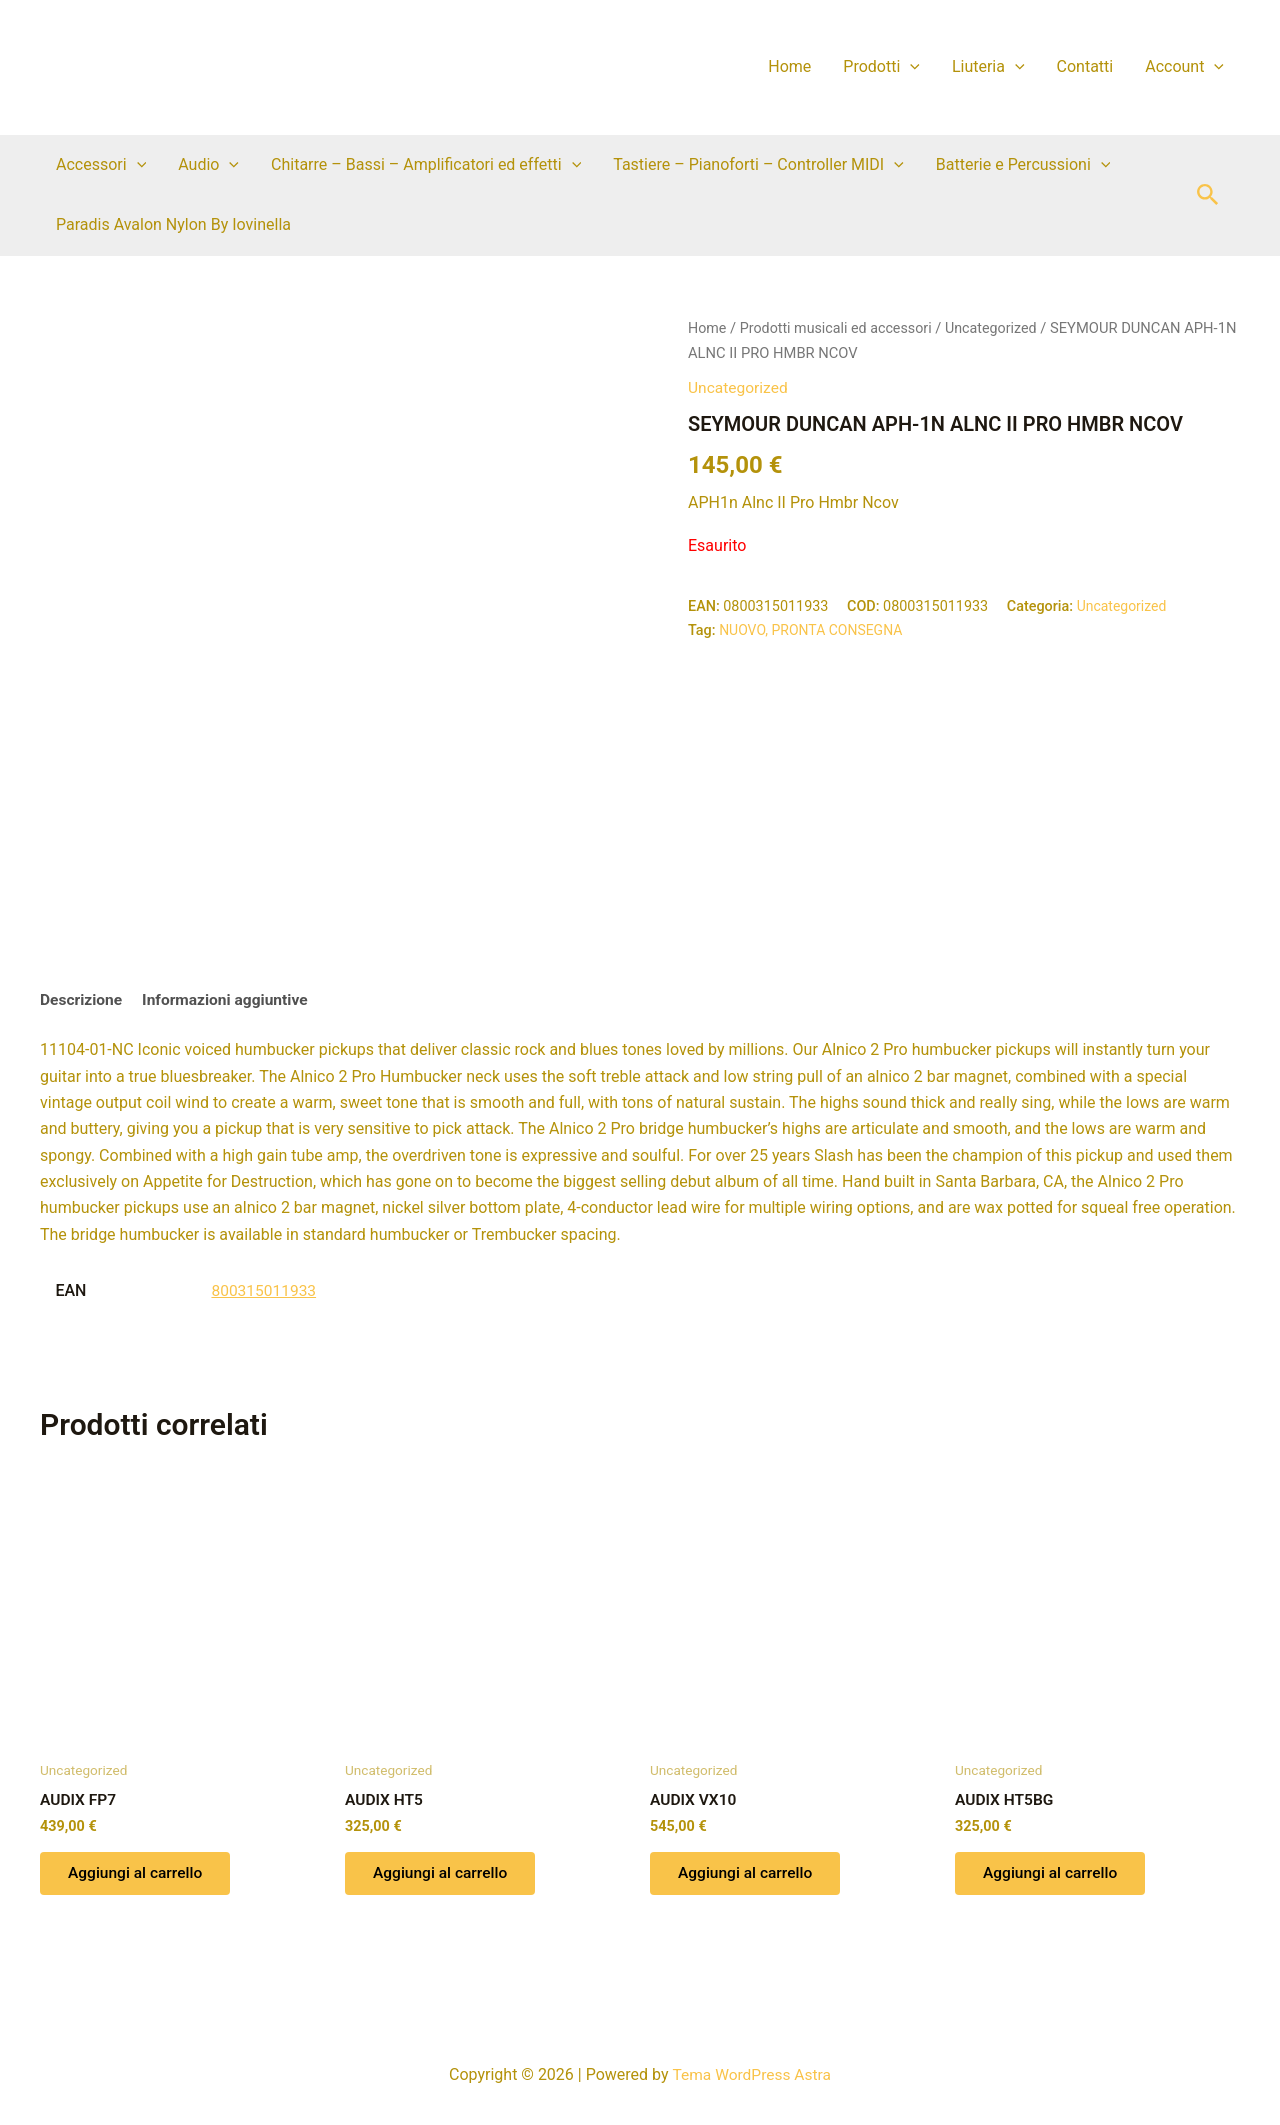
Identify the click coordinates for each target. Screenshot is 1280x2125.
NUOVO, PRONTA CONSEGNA (813, 629)
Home (789, 66)
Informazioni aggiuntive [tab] (230, 1000)
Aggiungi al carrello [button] (139, 1876)
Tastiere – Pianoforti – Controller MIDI (758, 165)
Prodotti (881, 67)
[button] (910, 67)
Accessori (101, 165)
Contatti (1085, 66)
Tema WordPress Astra (751, 2074)
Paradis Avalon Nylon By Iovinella (173, 224)
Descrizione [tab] (82, 1000)
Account (1184, 67)
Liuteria (988, 67)
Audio (208, 165)
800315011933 (265, 1291)
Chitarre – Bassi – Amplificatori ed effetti (426, 165)
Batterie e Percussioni (1023, 165)
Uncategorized (999, 328)
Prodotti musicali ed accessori (840, 328)
